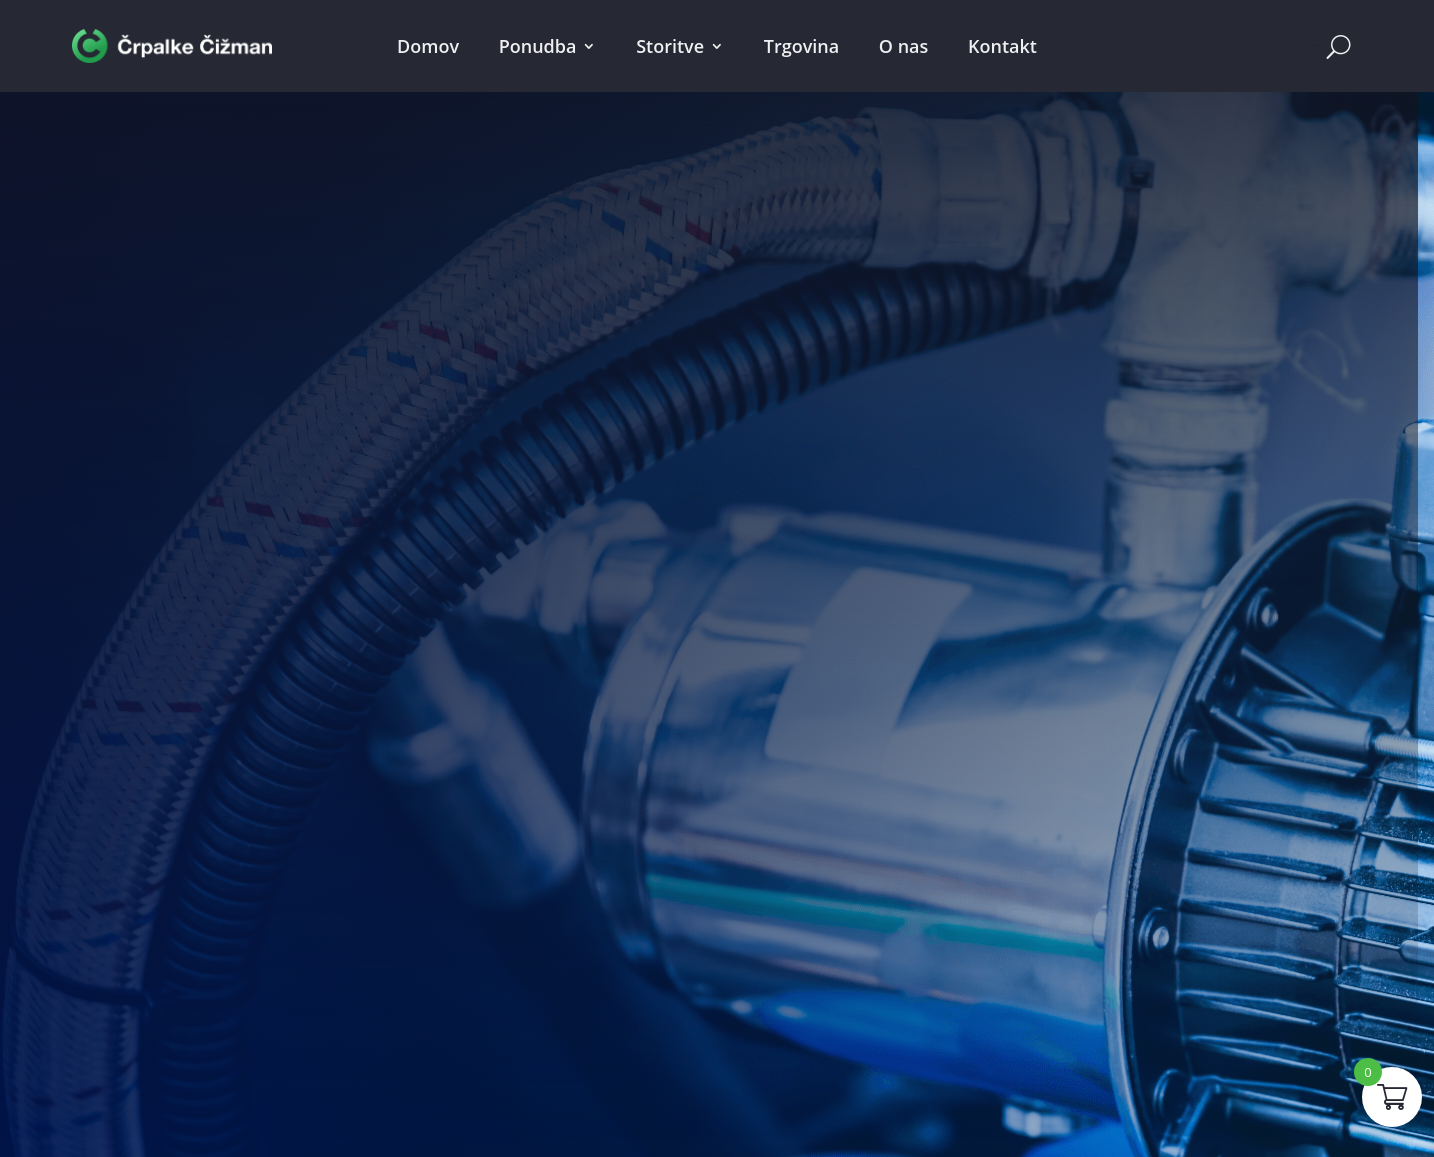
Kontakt (1002, 46)
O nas (903, 46)
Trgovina (801, 46)
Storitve (670, 46)
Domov (428, 46)
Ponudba (538, 46)
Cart (1314, 45)
